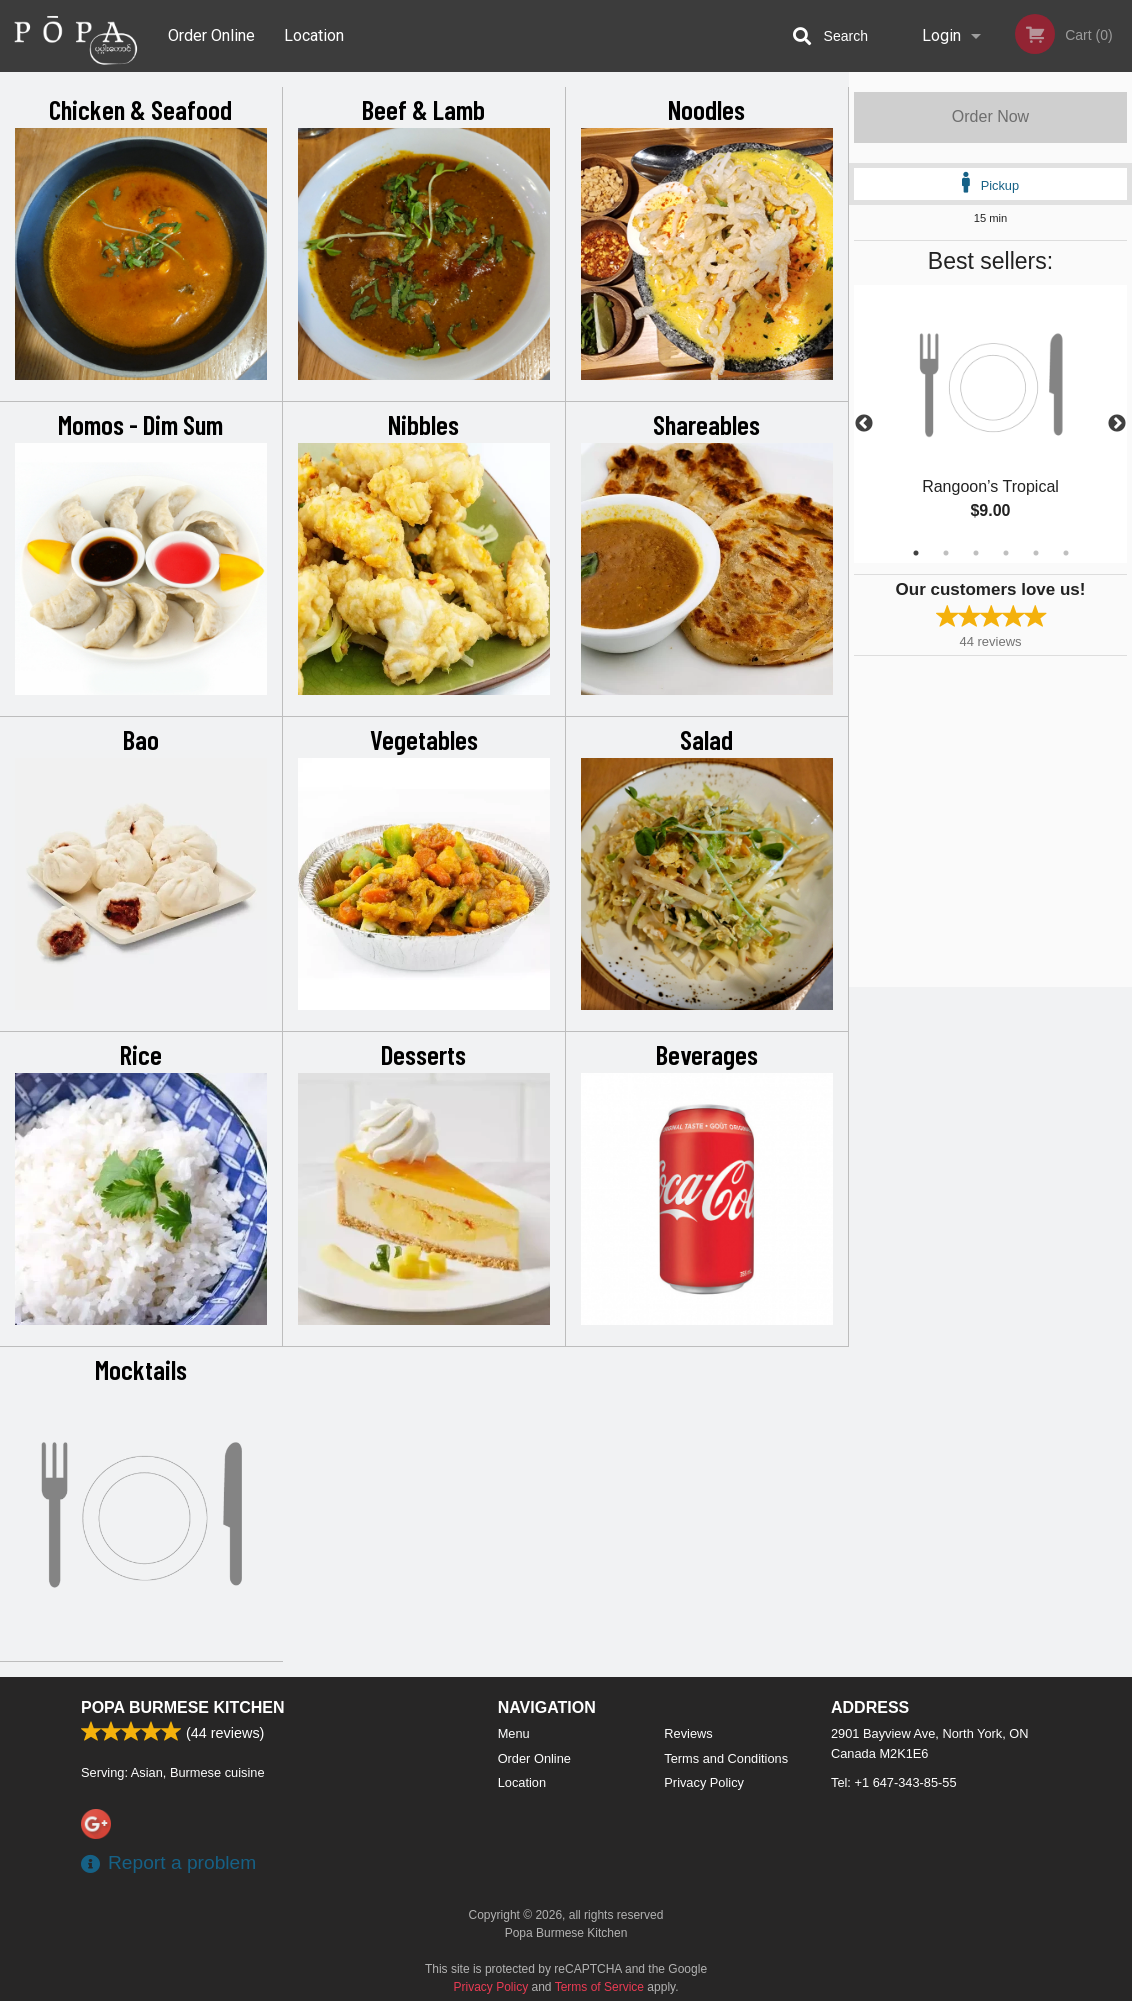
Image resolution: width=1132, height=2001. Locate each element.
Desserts (423, 1054)
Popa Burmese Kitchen (183, 1707)
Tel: (894, 1782)
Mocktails (141, 1369)
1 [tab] (916, 553)
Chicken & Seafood (140, 109)
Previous (864, 424)
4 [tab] (1006, 553)
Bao (141, 739)
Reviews (688, 1733)
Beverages (707, 1054)
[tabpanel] (990, 424)
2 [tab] (946, 553)
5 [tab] (1036, 553)
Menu (514, 1733)
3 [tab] (976, 553)
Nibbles (423, 424)
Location (314, 35)
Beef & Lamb (423, 109)
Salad (706, 739)
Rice (141, 1054)
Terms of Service (599, 1987)
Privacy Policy (704, 1782)
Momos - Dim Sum (140, 424)
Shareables (706, 424)
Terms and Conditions (726, 1758)
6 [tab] (1066, 553)
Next (1117, 424)
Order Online (211, 35)
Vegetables (424, 739)
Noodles (706, 109)
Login (941, 35)
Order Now (990, 116)
